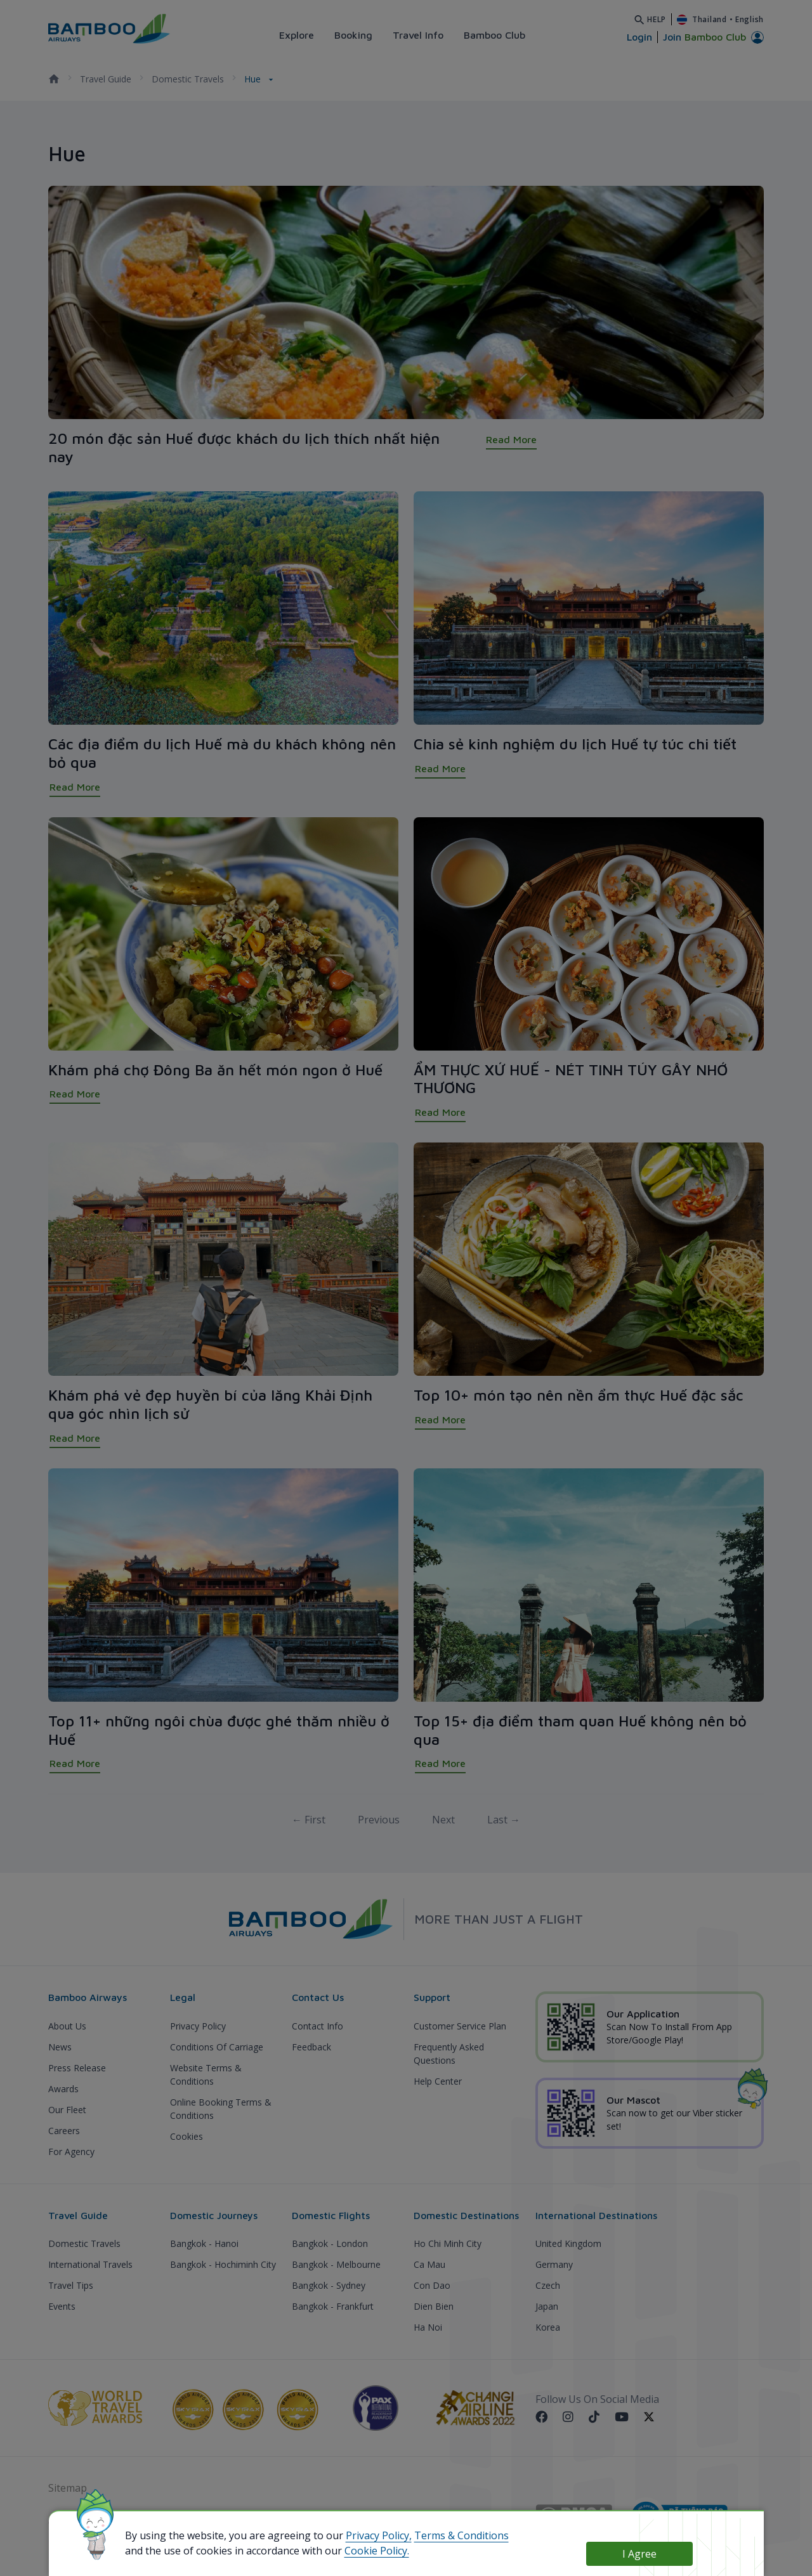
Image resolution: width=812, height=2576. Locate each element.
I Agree (639, 2554)
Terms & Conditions (461, 2535)
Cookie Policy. (376, 2551)
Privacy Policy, (379, 2535)
